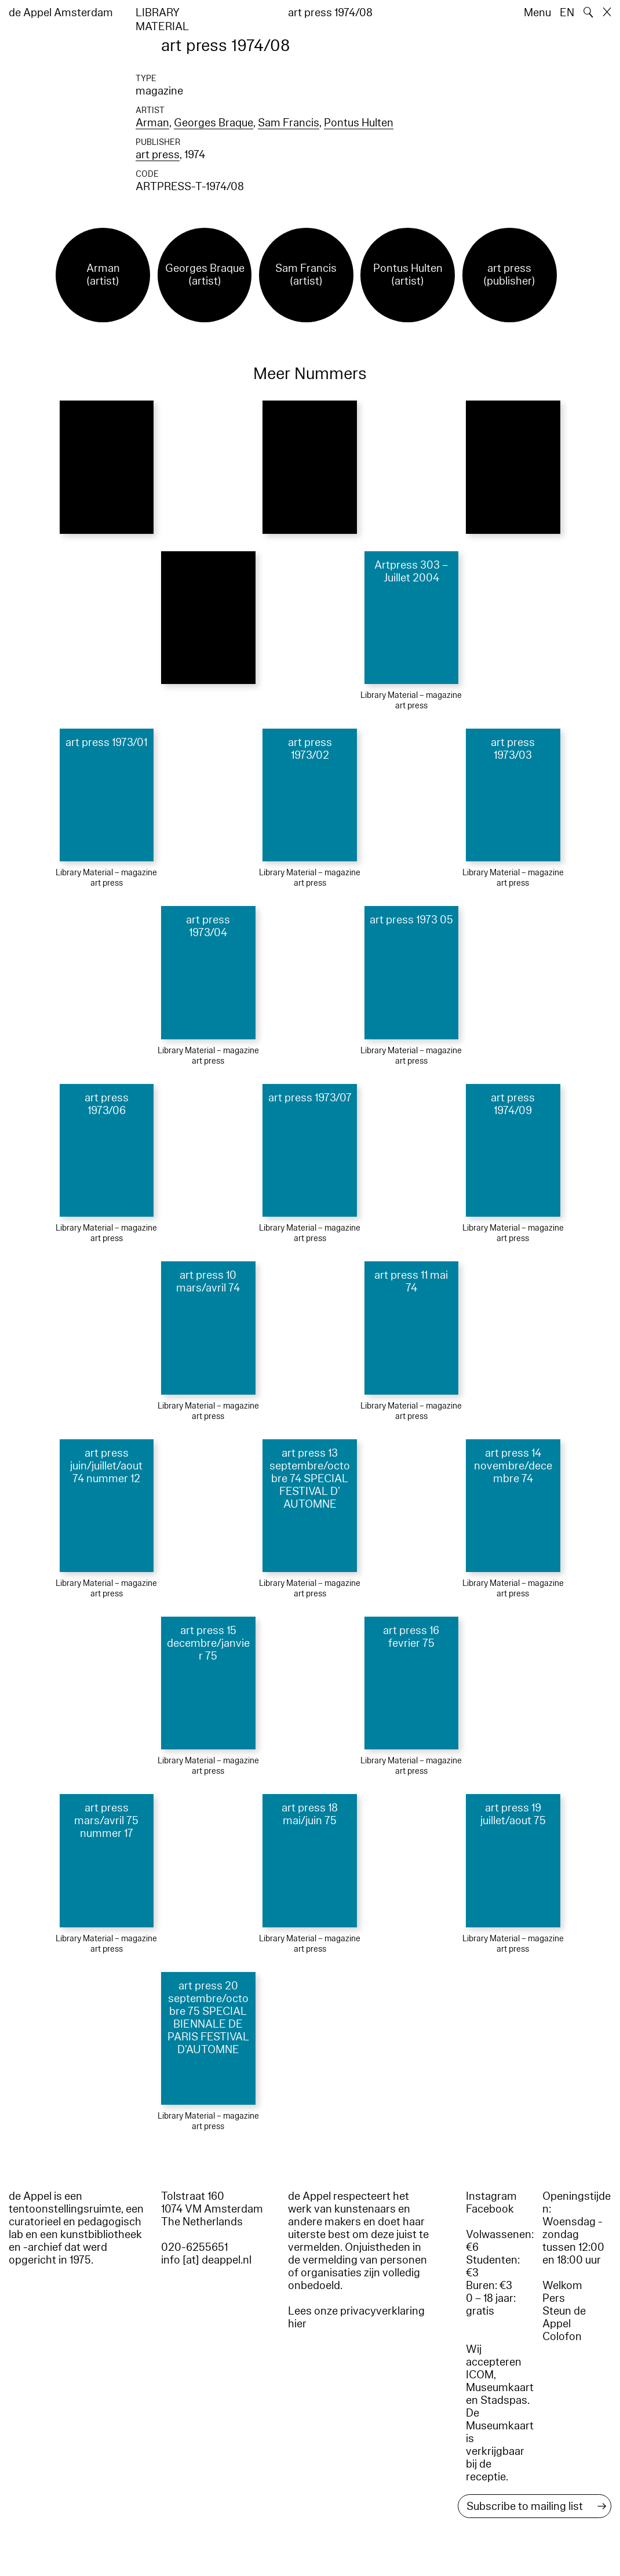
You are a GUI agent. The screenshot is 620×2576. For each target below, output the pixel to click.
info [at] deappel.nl (206, 2260)
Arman (152, 122)
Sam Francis (288, 122)
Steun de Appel (564, 2317)
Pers (553, 2298)
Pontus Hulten (358, 122)
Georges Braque (213, 122)
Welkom (562, 2285)
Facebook (490, 2209)
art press (158, 154)
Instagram (491, 2196)
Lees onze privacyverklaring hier (356, 2317)
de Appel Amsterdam (61, 12)
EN (567, 12)
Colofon (562, 2336)
